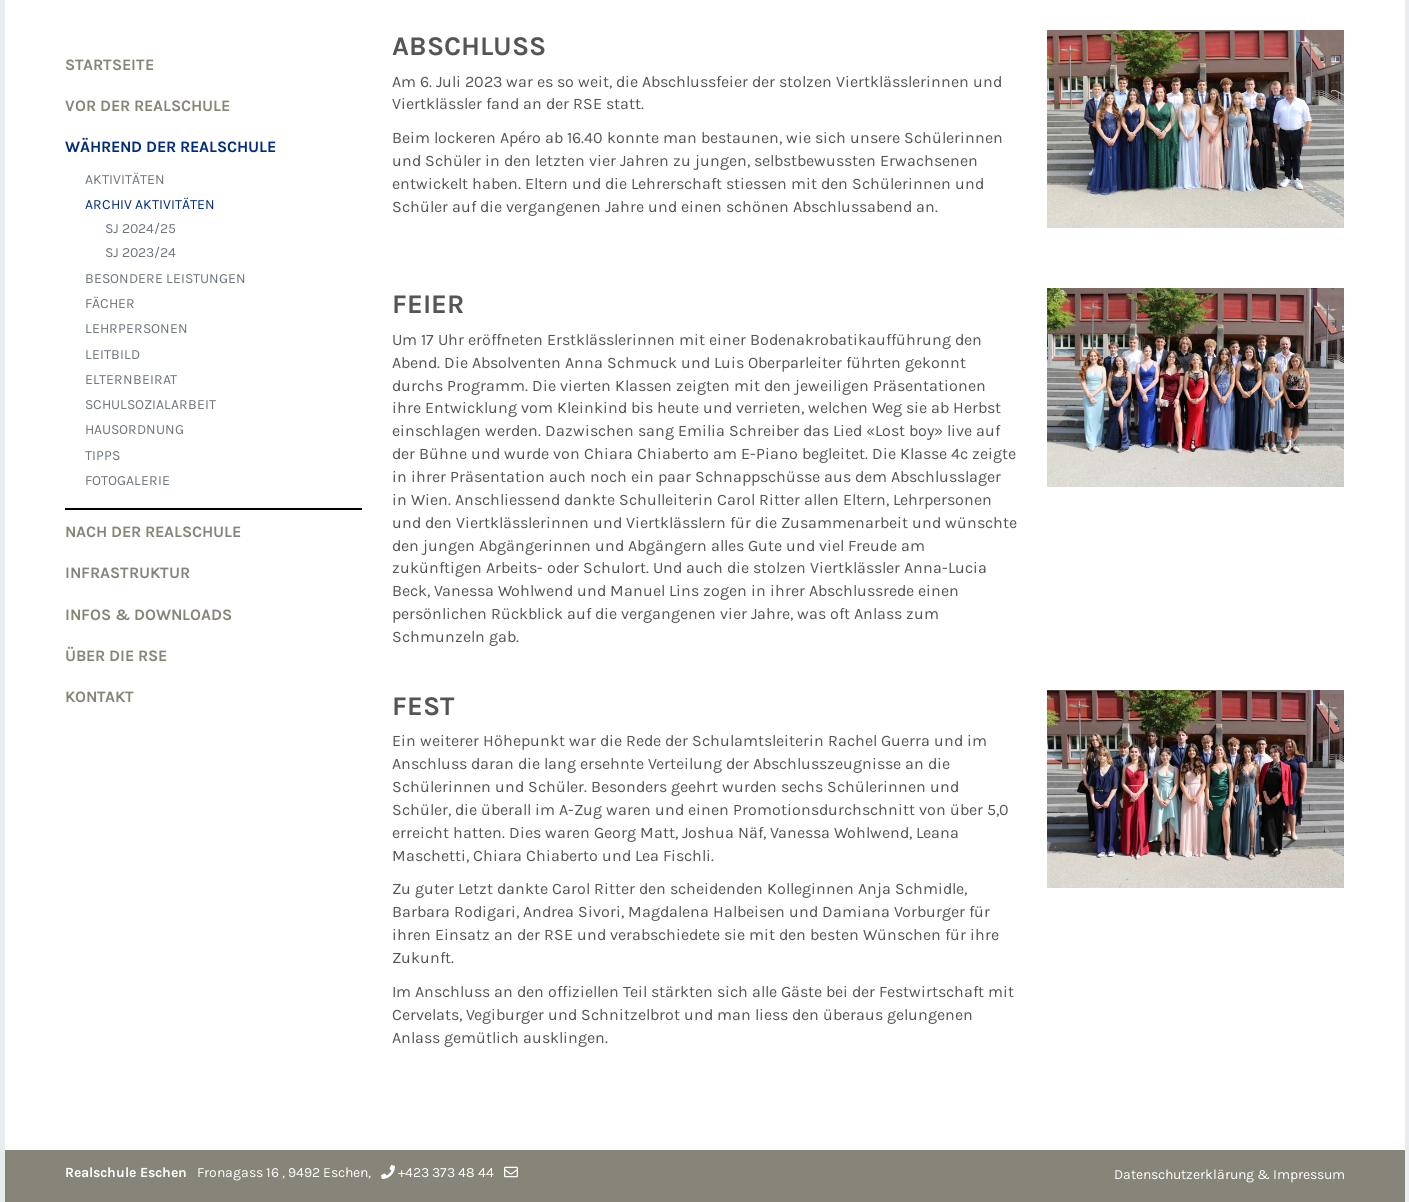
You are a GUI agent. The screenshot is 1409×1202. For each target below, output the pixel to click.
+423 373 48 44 (446, 1173)
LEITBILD (112, 354)
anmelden (1088, 1176)
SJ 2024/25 (140, 228)
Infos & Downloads (148, 614)
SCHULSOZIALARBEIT (150, 404)
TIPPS (102, 455)
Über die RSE (116, 655)
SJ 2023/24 (140, 252)
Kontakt (99, 696)
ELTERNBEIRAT (131, 379)
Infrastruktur (127, 572)
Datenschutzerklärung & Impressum (1229, 1174)
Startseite (109, 64)
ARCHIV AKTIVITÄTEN (150, 204)
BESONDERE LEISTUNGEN (165, 278)
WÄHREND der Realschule (170, 146)
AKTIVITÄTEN (125, 179)
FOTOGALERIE (127, 480)
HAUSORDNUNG (134, 429)
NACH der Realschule (153, 531)
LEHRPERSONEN (136, 328)
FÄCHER (110, 303)
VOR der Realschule (147, 105)
